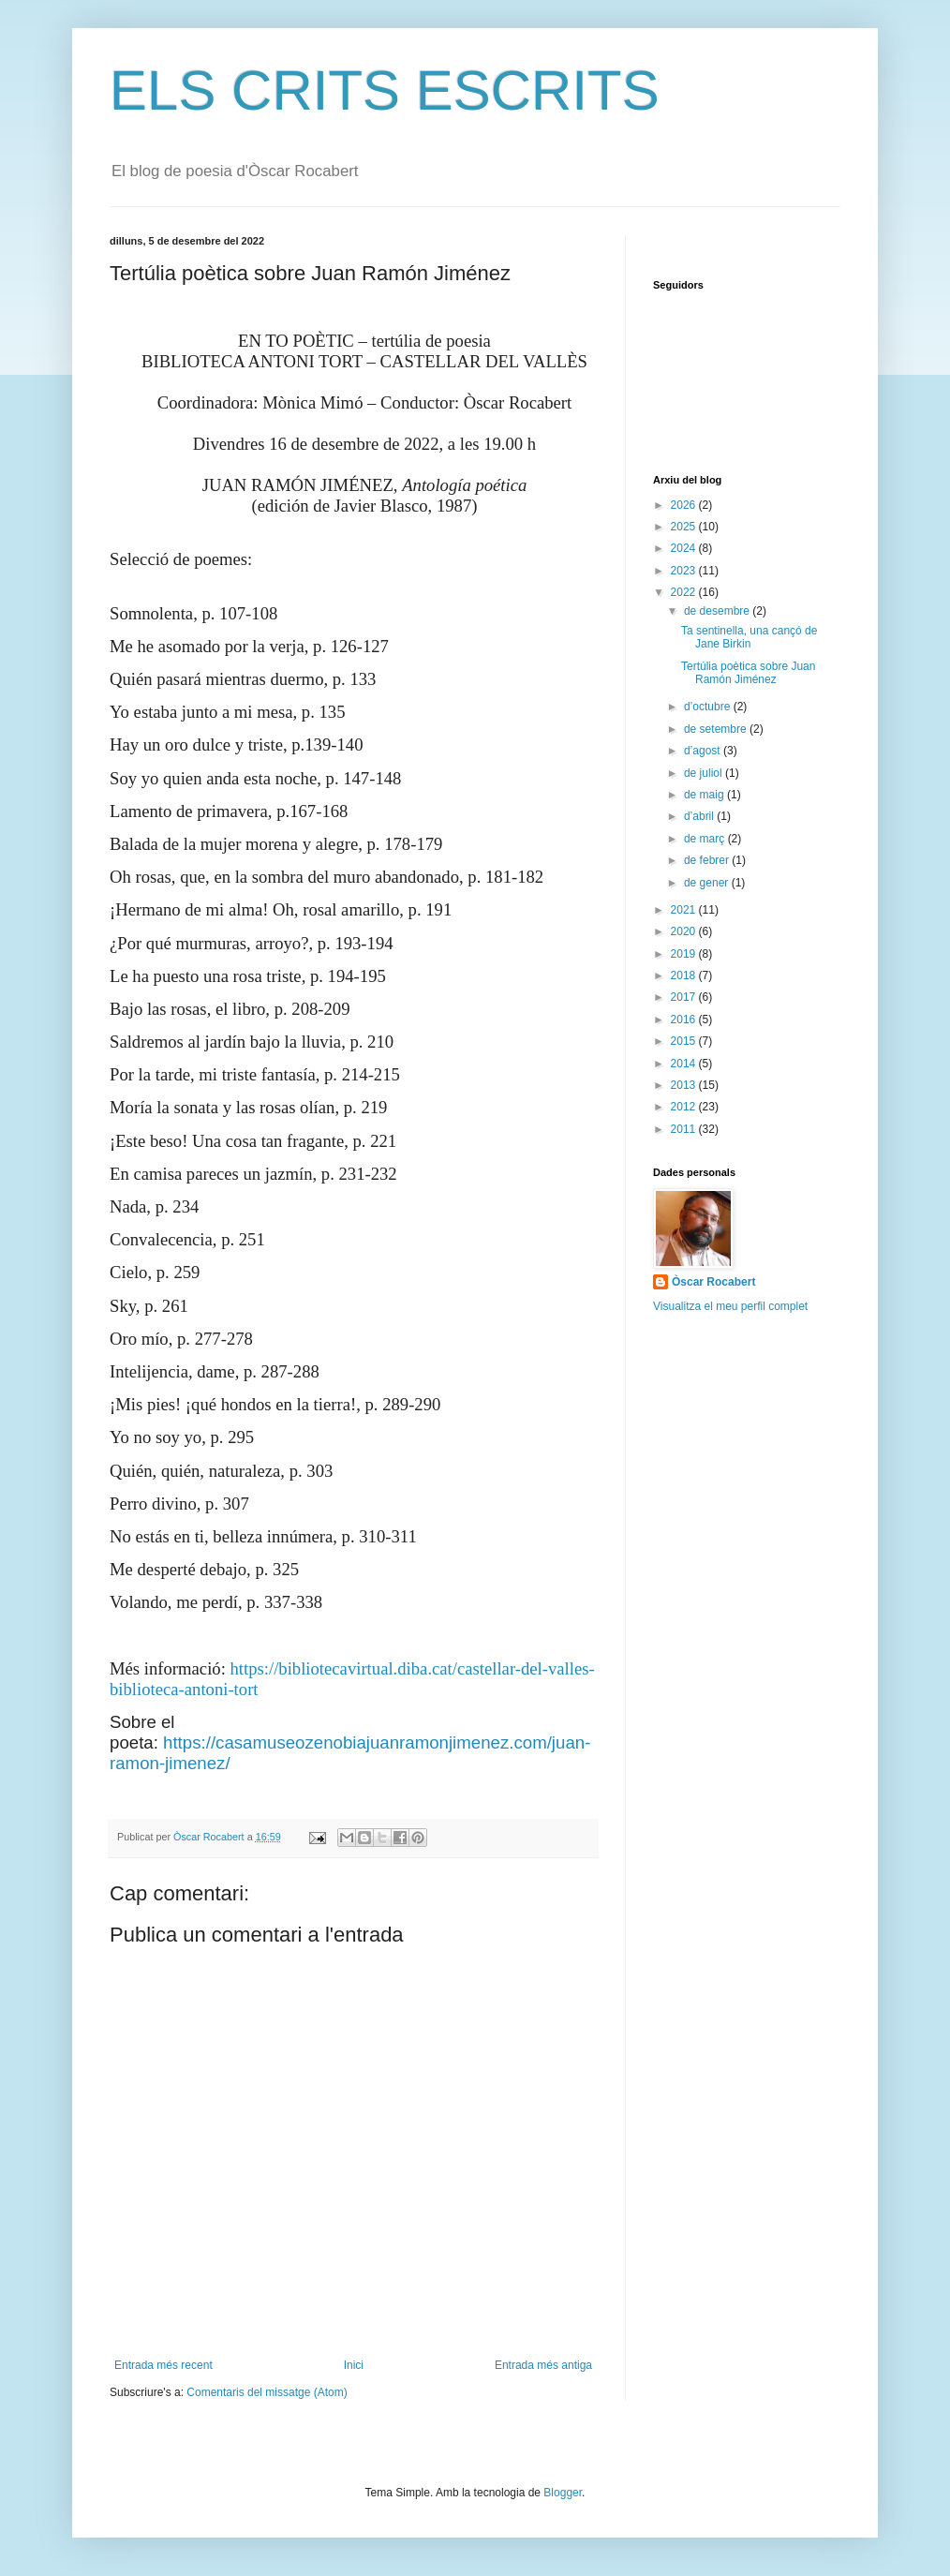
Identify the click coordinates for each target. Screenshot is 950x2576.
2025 (685, 526)
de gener (708, 882)
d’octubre (709, 706)
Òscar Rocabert (713, 1281)
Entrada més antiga (543, 2365)
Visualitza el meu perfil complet (730, 1306)
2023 (685, 570)
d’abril (700, 816)
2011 (685, 1129)
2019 (685, 953)
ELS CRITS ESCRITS (385, 90)
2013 (685, 1085)
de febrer (708, 860)
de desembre (718, 611)
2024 (685, 548)
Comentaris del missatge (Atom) (266, 2392)
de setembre (717, 729)
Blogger (562, 2492)
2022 (685, 592)
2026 (685, 505)
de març (706, 838)
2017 (685, 997)
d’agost (703, 750)
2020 (685, 931)
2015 (685, 1041)
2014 (685, 1063)
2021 (685, 909)
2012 (685, 1106)
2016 (685, 1019)
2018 (685, 975)
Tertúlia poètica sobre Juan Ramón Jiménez (748, 673)
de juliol (704, 773)
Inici (354, 2365)
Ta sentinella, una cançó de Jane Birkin (749, 637)
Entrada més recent (163, 2365)
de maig (705, 794)
